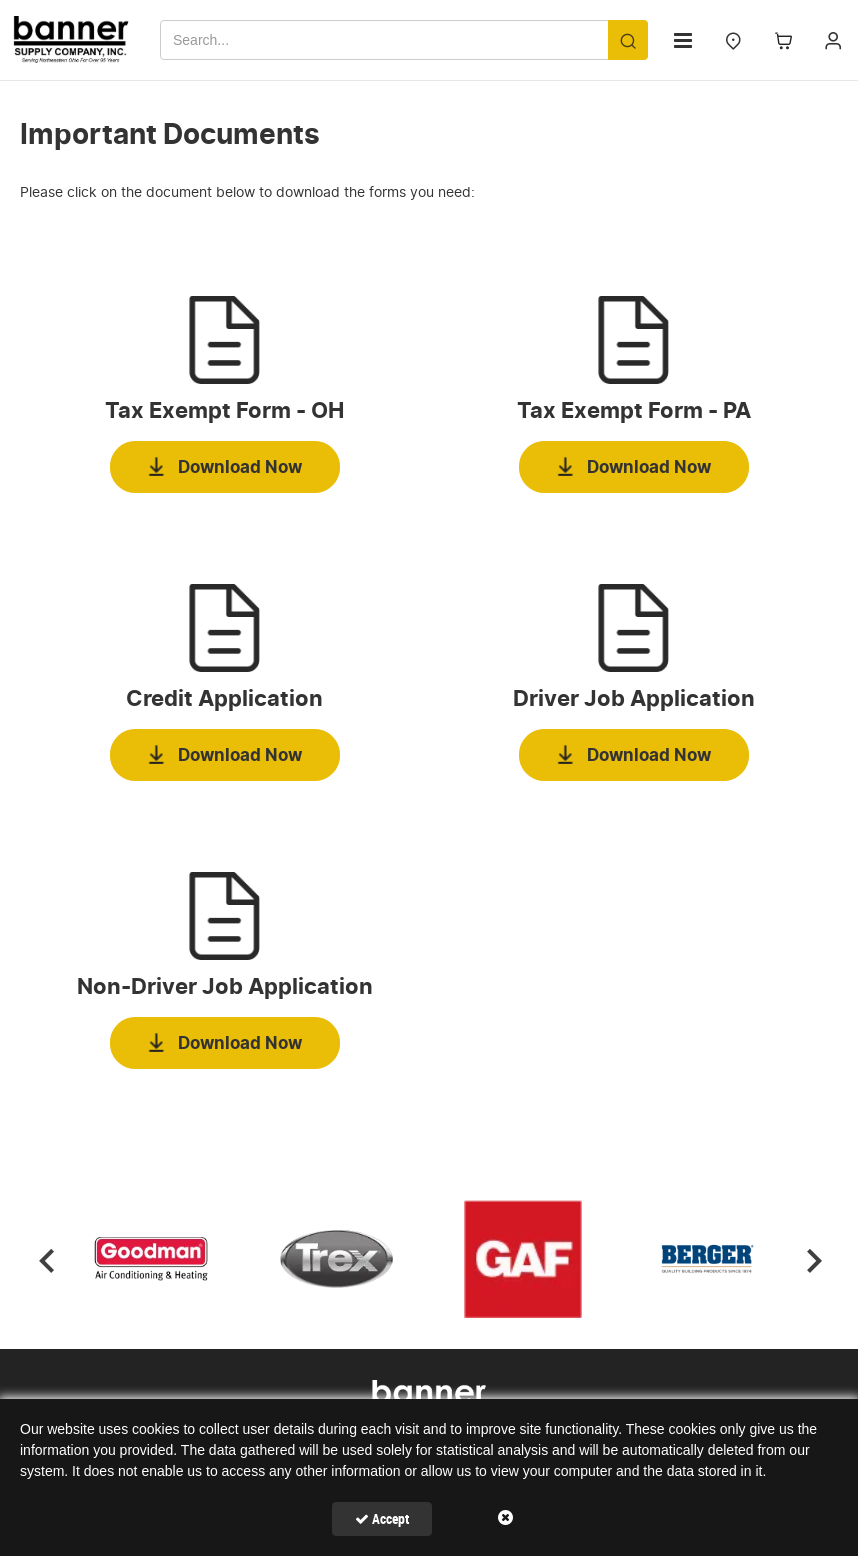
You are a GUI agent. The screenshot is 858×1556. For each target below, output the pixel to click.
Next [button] (813, 1259)
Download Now (240, 467)
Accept (382, 1518)
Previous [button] (45, 1259)
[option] (152, 1259)
